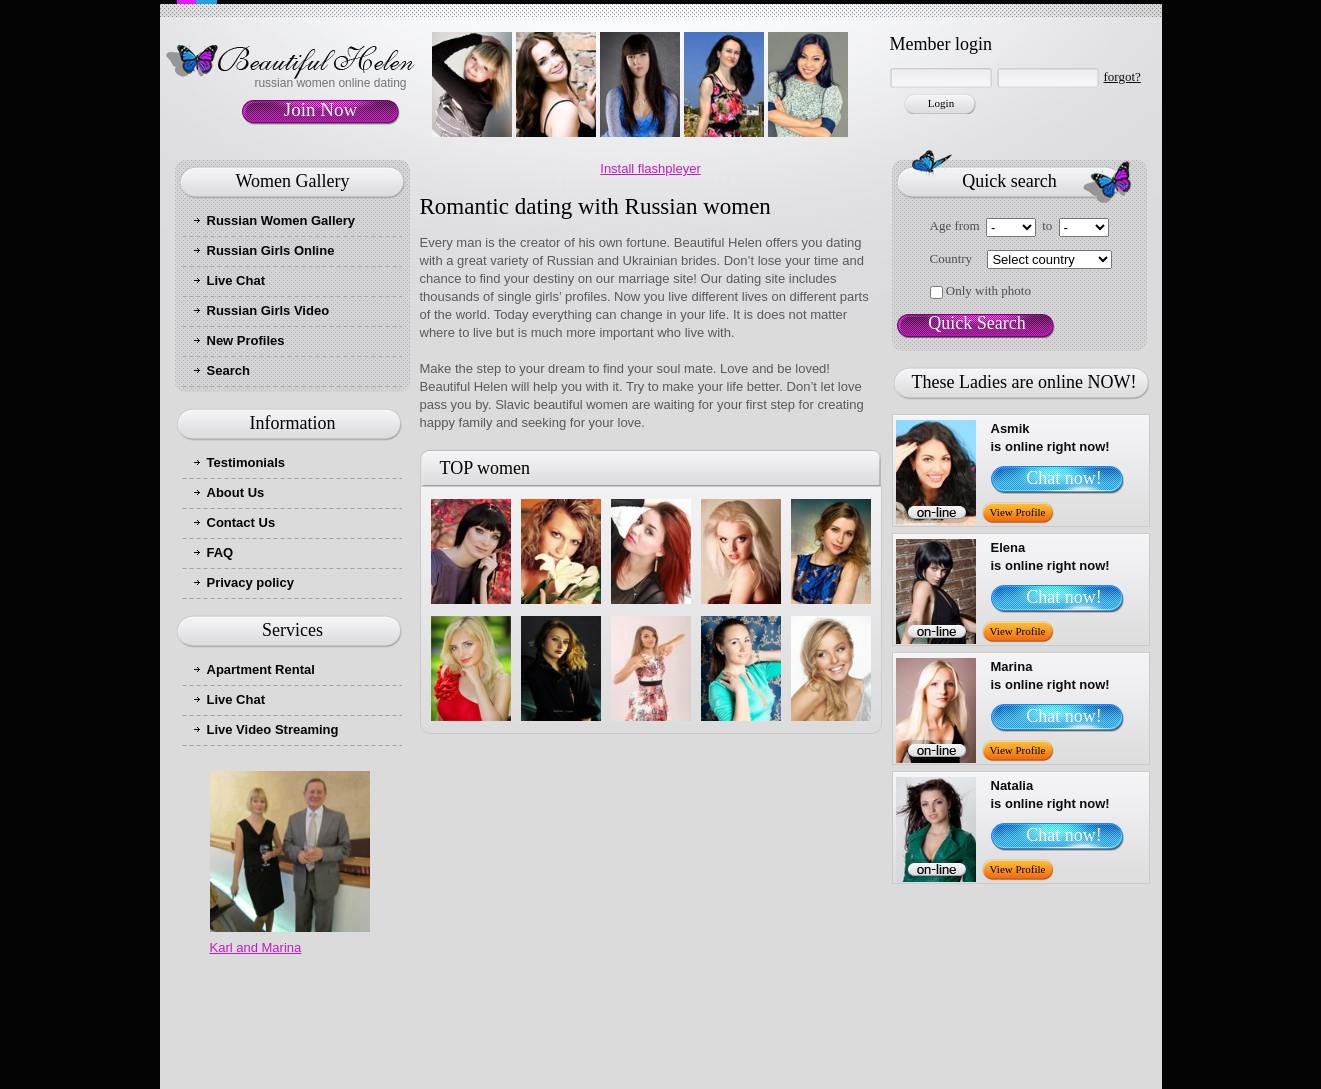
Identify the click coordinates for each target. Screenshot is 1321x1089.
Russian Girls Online (271, 250)
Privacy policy (250, 582)
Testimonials (246, 462)
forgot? (1122, 76)
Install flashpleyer (650, 168)
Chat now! (1064, 478)
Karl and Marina (256, 947)
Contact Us (241, 522)
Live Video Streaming (273, 729)
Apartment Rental (261, 669)
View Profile (1018, 512)
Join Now (320, 109)
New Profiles (246, 340)
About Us (236, 492)
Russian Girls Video (268, 310)
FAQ (220, 552)
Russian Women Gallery (281, 220)
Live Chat (236, 280)
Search (228, 370)
